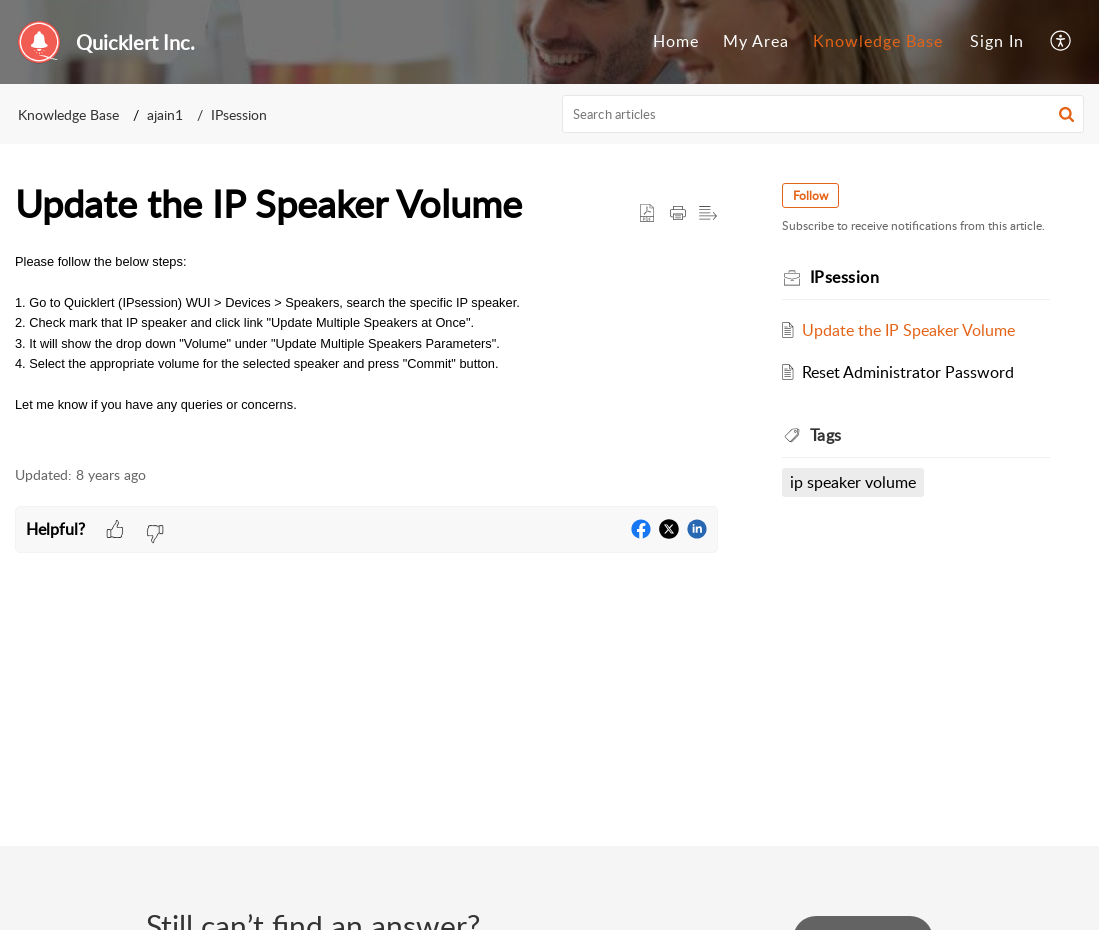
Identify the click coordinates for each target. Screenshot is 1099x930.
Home (676, 41)
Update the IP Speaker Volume (908, 330)
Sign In (997, 41)
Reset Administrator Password (908, 372)
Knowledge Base (878, 41)
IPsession (239, 114)
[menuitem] (676, 42)
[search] (823, 114)
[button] (1061, 42)
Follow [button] (810, 195)
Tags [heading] (826, 435)
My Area (756, 41)
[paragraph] (366, 334)
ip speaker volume (853, 482)
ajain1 (165, 114)
